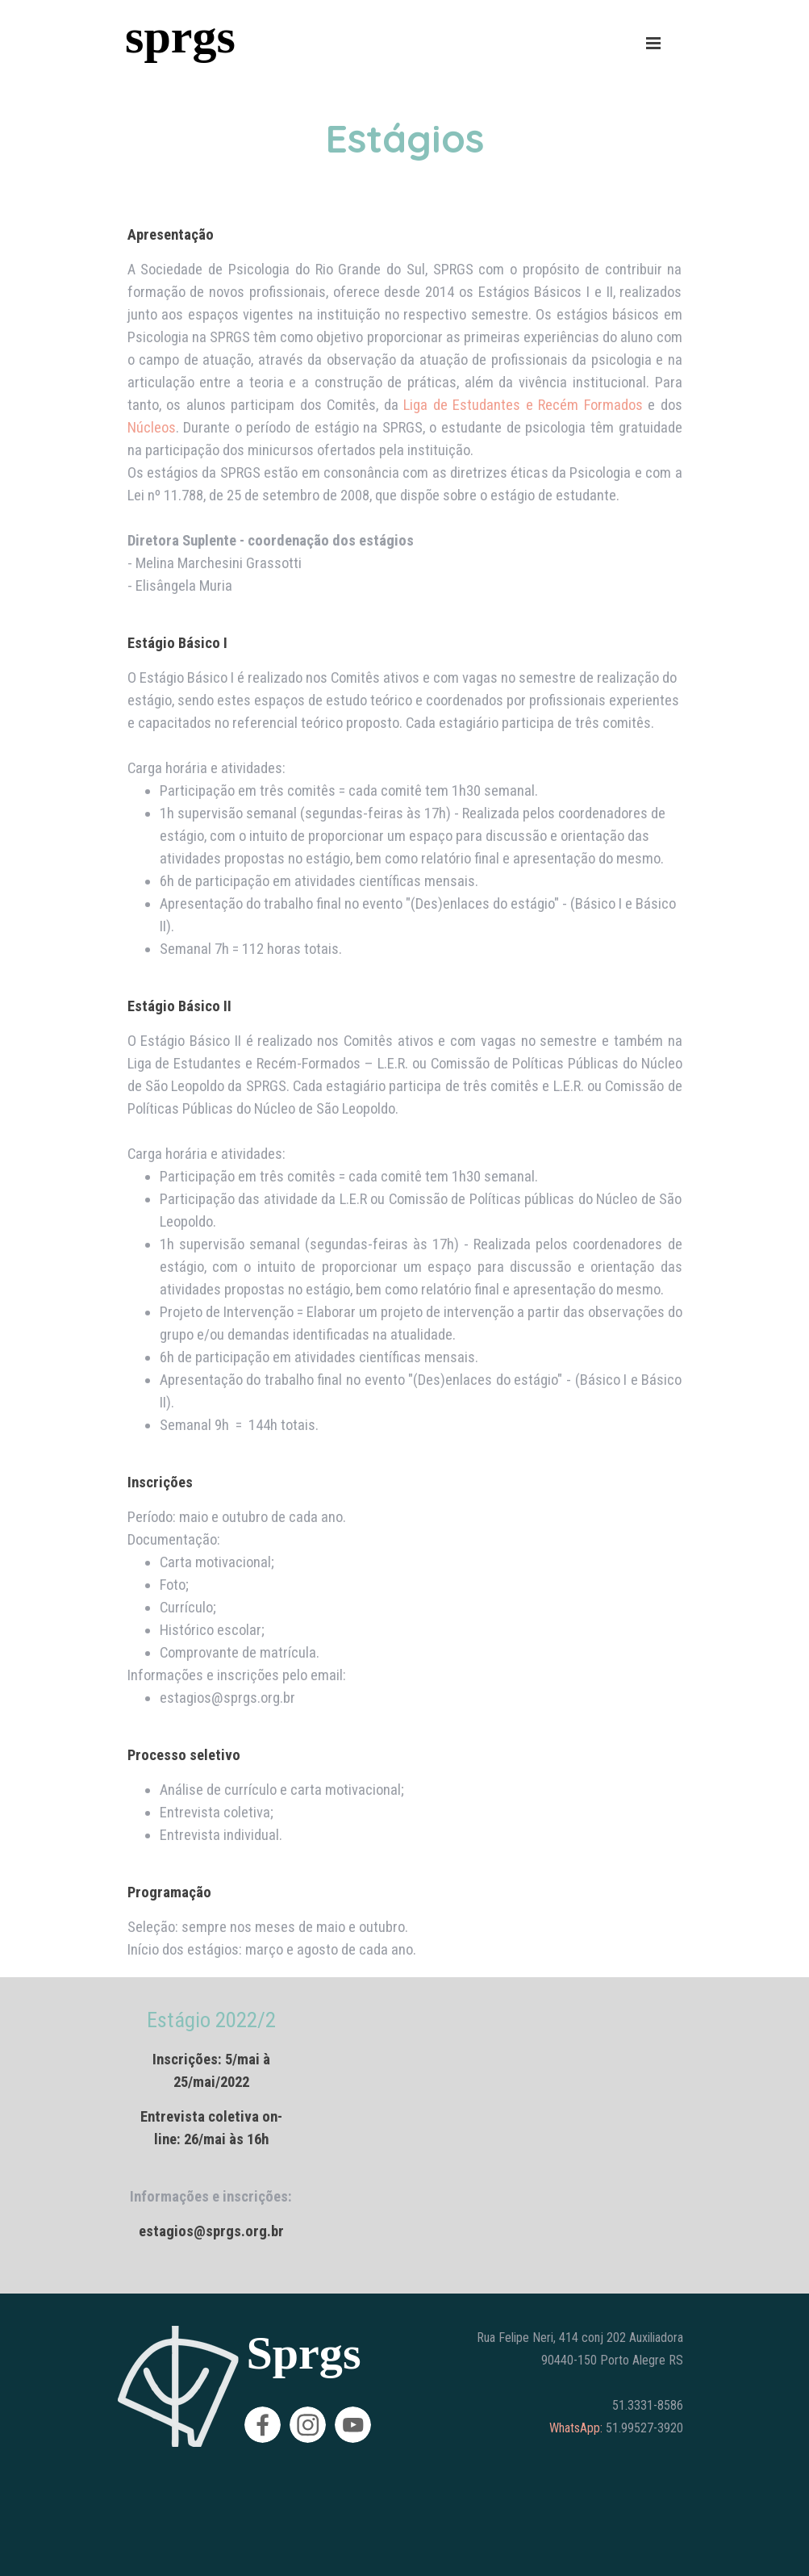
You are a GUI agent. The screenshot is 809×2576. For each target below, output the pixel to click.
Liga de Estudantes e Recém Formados (523, 405)
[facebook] (262, 2425)
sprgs (180, 36)
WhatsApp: (576, 2428)
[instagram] (308, 2425)
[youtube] (353, 2425)
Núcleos (151, 428)
